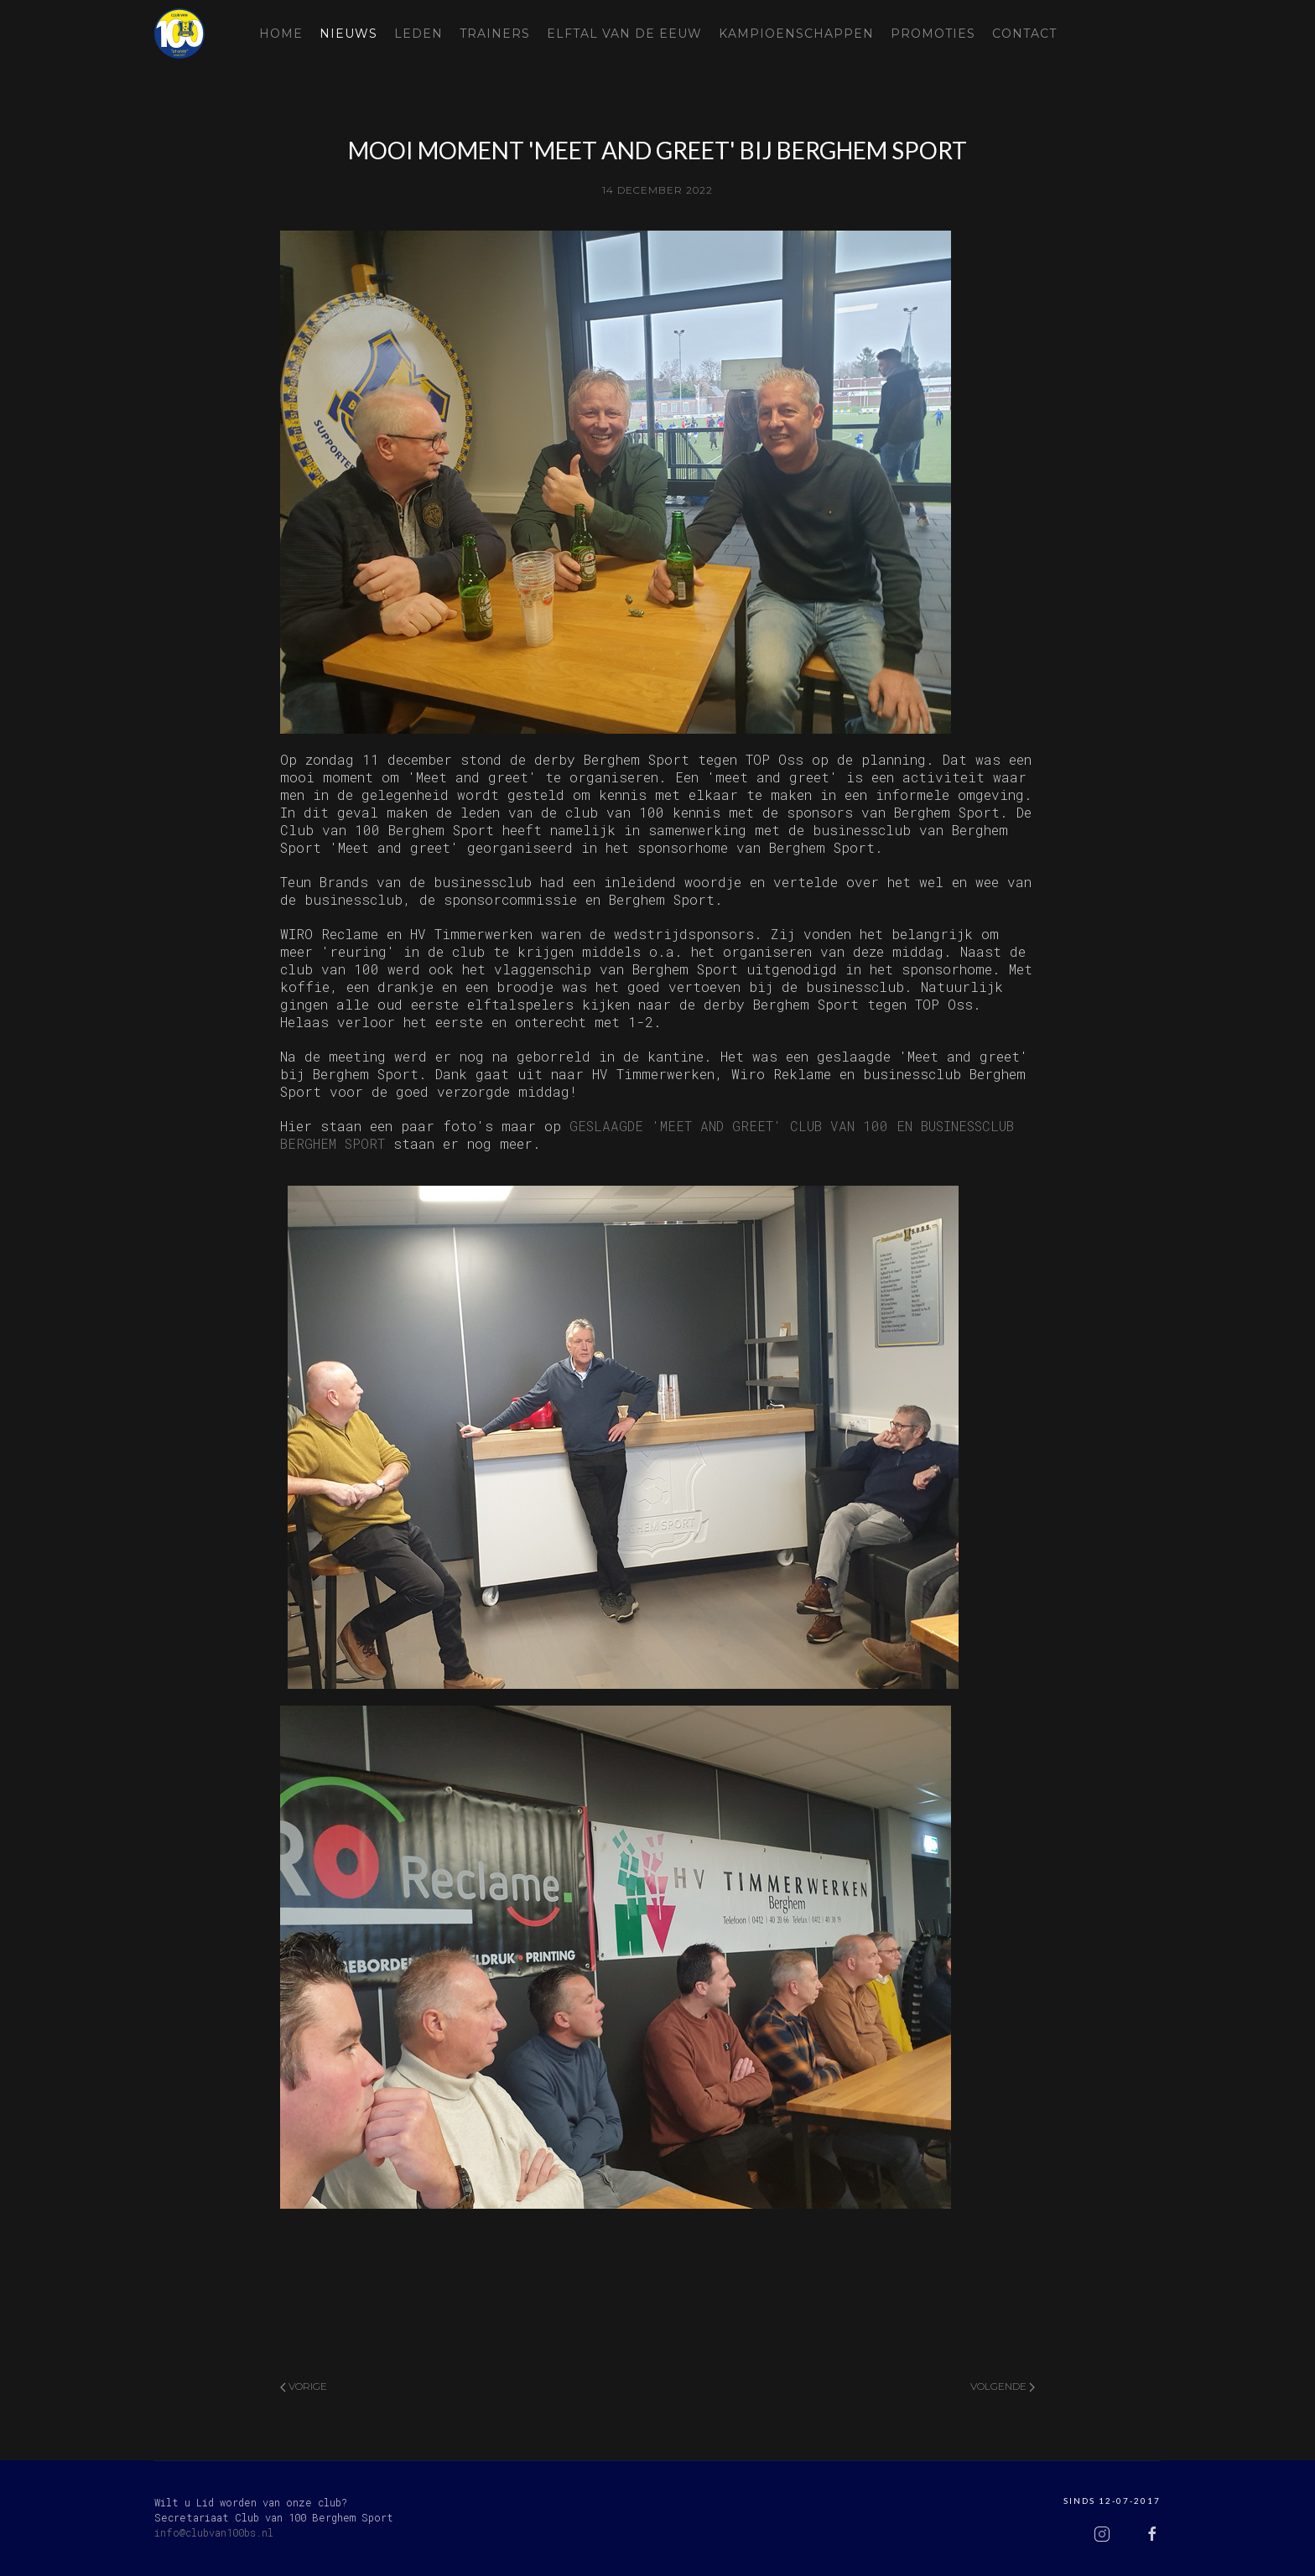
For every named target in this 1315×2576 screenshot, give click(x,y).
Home (281, 33)
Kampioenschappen (796, 33)
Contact (1024, 33)
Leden (418, 33)
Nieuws (348, 33)
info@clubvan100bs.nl (213, 2532)
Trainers (495, 33)
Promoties (933, 33)
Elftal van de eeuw (624, 33)
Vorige (303, 2386)
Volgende (1002, 2386)
